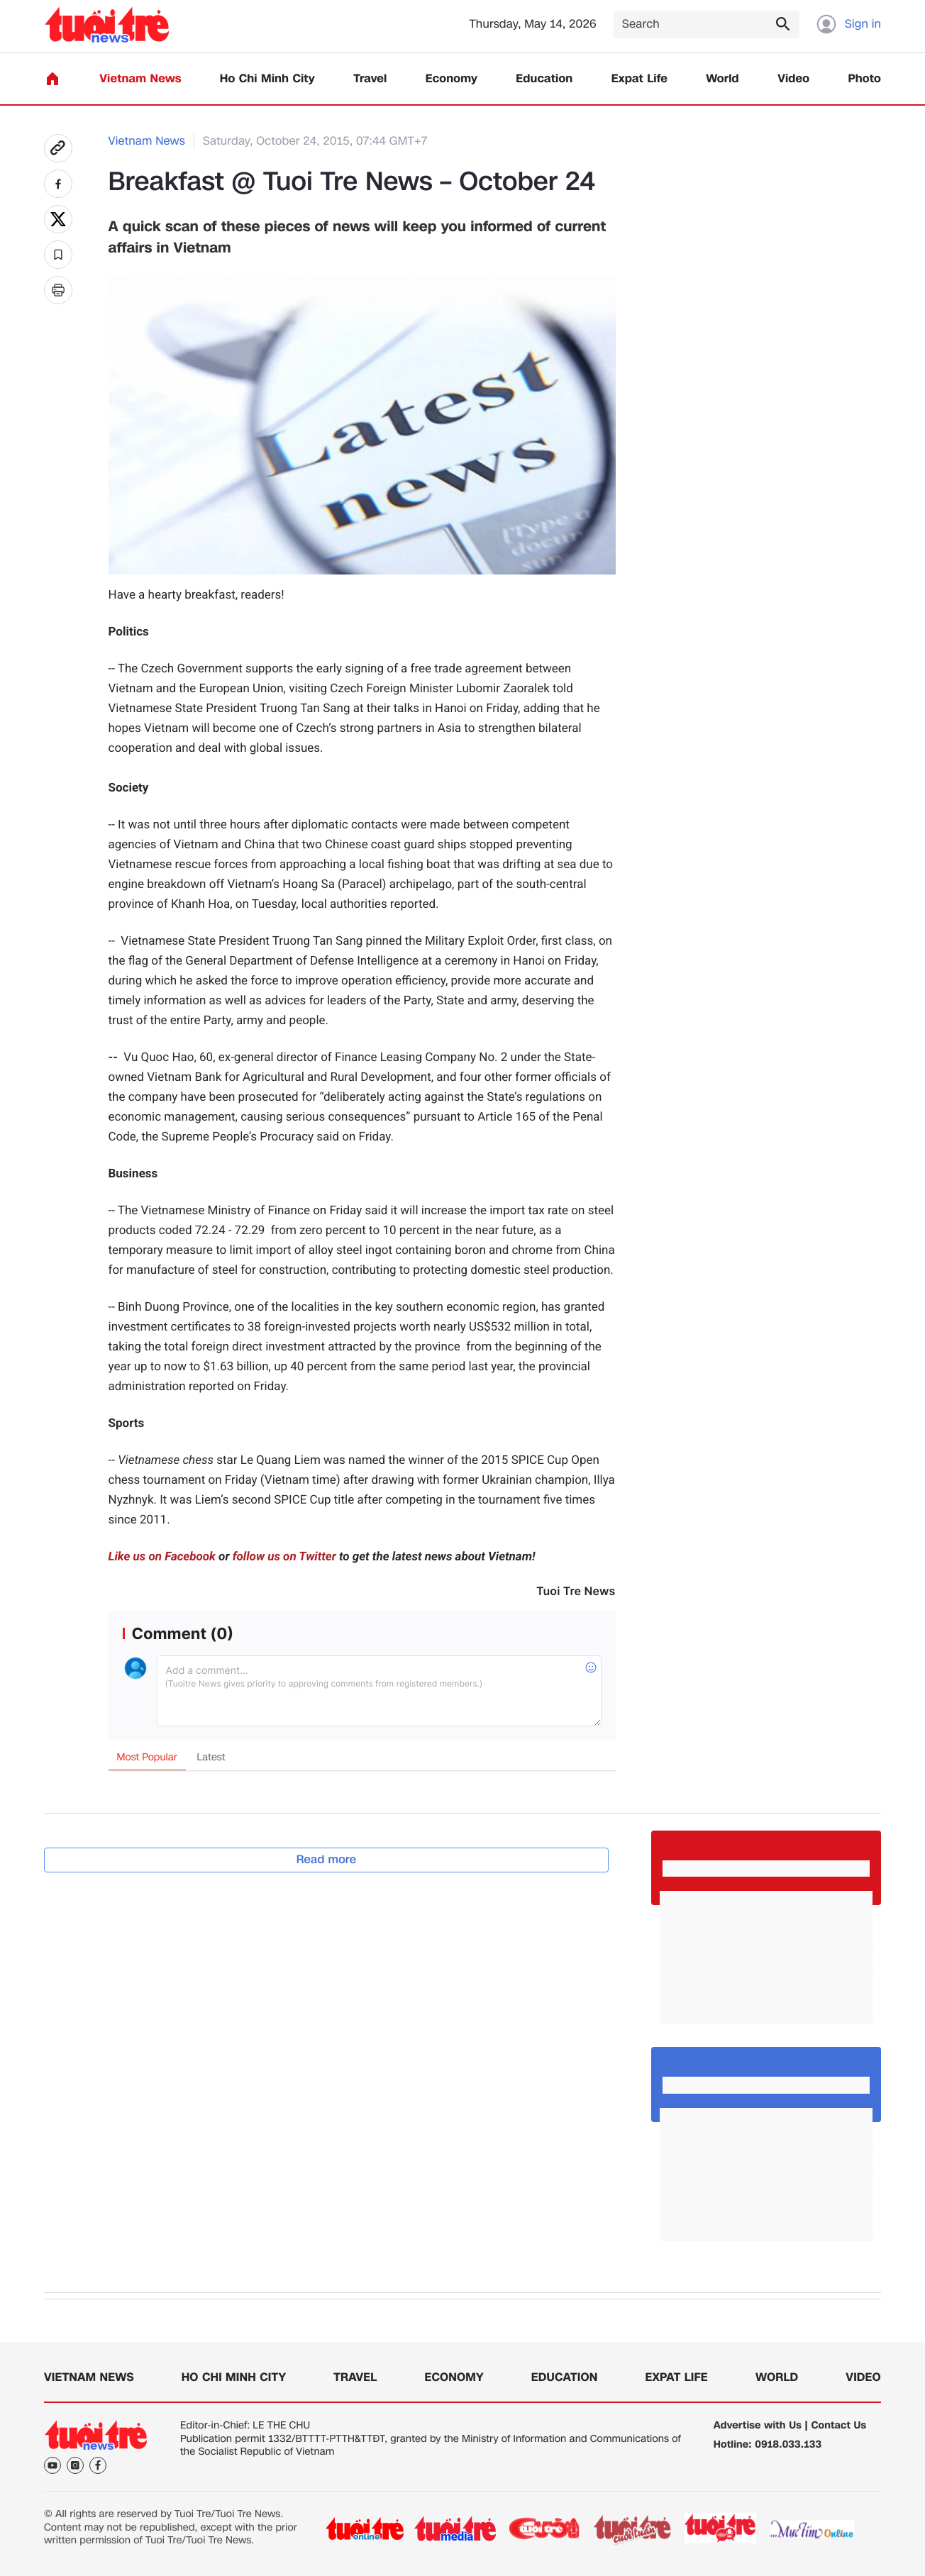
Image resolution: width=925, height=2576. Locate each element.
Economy (451, 79)
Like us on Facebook (162, 1557)
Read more (327, 1859)
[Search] (706, 24)
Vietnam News (140, 79)
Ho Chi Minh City (267, 79)
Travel (370, 79)
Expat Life (639, 79)
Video (793, 79)
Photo (864, 79)
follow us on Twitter (284, 1557)
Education (544, 79)
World (722, 79)
